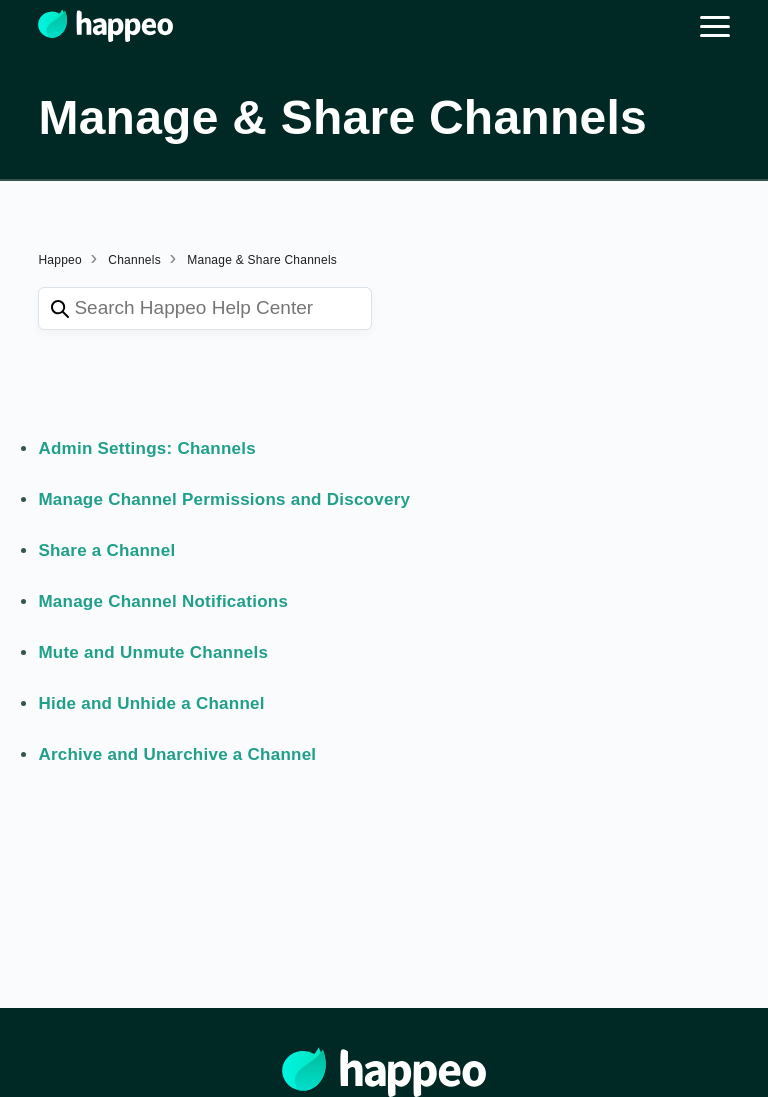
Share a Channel (106, 550)
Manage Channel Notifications (163, 601)
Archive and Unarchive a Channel (177, 754)
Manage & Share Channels (262, 260)
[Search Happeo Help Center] (205, 308)
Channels (134, 260)
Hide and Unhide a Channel (151, 703)
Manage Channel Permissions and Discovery (224, 499)
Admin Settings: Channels (147, 448)
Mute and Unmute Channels (153, 652)
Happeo (60, 260)
